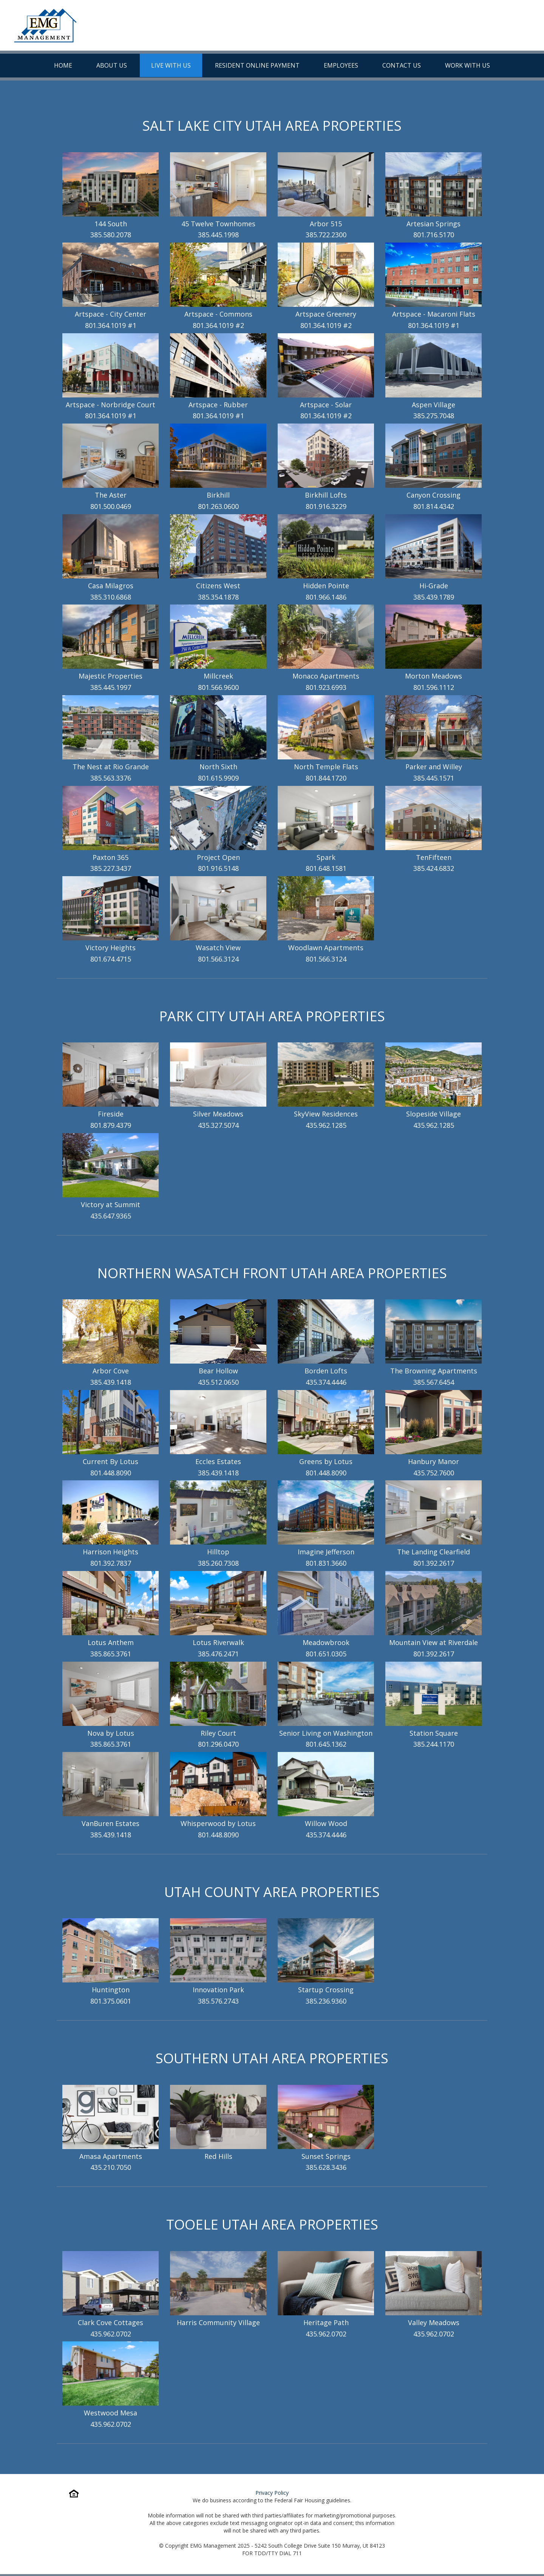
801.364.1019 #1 (110, 325)
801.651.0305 (326, 1653)
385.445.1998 (218, 234)
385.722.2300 (326, 234)
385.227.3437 (110, 868)
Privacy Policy (272, 2492)
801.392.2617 (433, 1563)
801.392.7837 (110, 1563)
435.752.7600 (433, 1472)
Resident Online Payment (257, 65)
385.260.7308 (218, 1563)
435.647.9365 (110, 1215)
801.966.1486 (326, 596)
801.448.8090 (110, 1472)
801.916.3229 (326, 506)
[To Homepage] (45, 25)
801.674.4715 (110, 958)
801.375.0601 (110, 2000)
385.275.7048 (433, 415)
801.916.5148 (218, 868)
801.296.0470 (218, 1744)
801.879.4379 (110, 1125)
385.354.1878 (218, 596)
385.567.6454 (433, 1382)
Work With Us (467, 65)
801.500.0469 (110, 506)
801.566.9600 (218, 687)
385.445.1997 (110, 687)
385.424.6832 (433, 868)
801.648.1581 (326, 868)
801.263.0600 (218, 506)
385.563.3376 (110, 777)
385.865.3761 (110, 1653)
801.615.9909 (218, 777)
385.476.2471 (218, 1653)
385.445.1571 (433, 777)
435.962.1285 (326, 1125)
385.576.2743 (218, 2000)
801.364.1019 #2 (218, 325)
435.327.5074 (218, 1125)
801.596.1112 (433, 687)
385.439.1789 (433, 596)
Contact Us (401, 65)
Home (63, 65)
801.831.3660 (326, 1563)
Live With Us (171, 65)
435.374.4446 (326, 1382)
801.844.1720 (326, 777)
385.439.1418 (110, 1382)
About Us (111, 65)
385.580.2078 (110, 234)
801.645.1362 (326, 1744)
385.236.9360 (326, 2000)
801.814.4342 (433, 506)
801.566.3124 (218, 958)
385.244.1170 (433, 1744)
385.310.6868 (110, 596)
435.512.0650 (218, 1382)
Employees (341, 65)
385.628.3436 (326, 2167)
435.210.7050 (110, 2167)
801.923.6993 (326, 687)
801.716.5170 (433, 234)
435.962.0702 (110, 2333)
